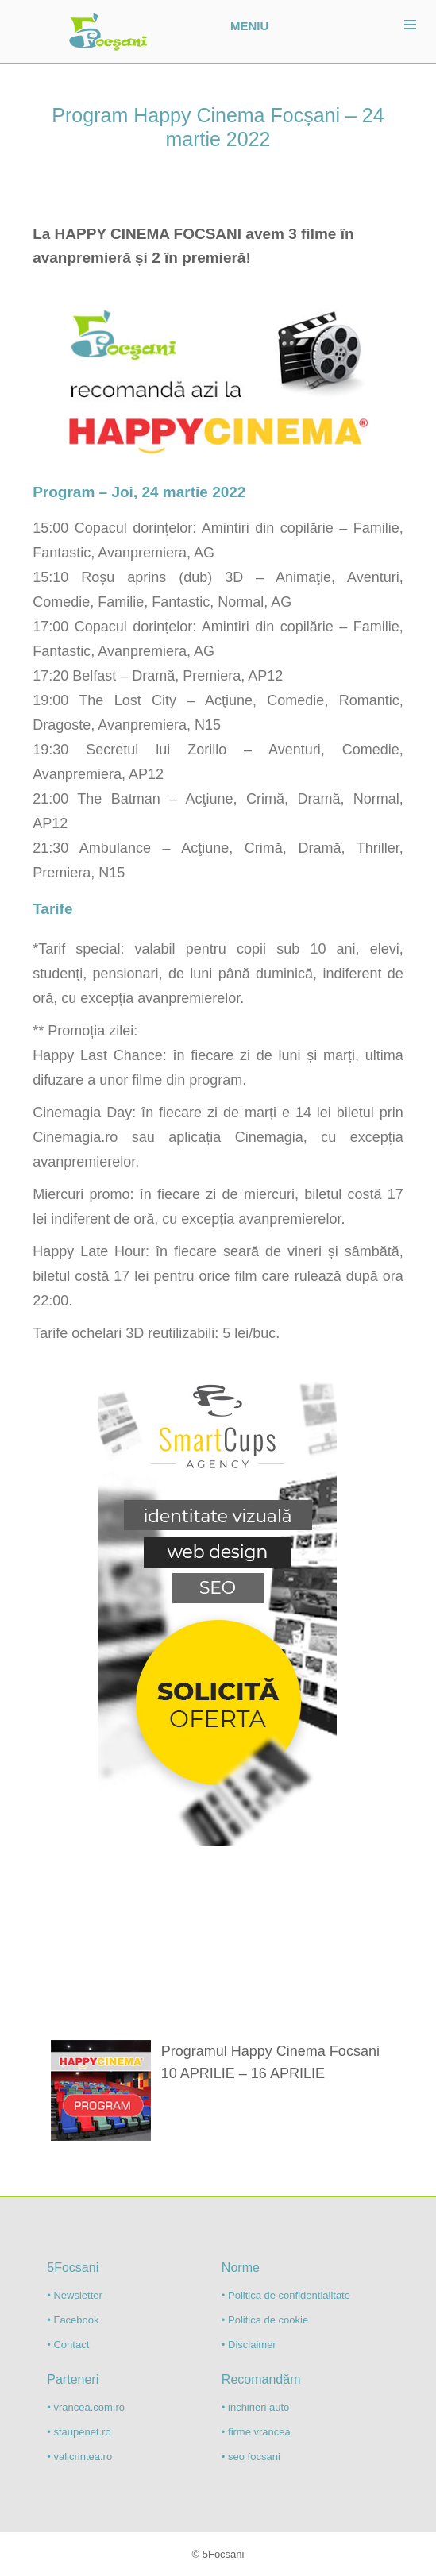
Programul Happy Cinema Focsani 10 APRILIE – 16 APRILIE (270, 2062)
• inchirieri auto (255, 2407)
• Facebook (72, 2320)
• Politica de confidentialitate (286, 2295)
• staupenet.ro (78, 2432)
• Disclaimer (249, 2344)
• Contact (68, 2344)
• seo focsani (251, 2456)
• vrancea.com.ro (86, 2407)
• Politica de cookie (265, 2320)
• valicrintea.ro (79, 2456)
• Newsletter (74, 2295)
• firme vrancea (256, 2432)
